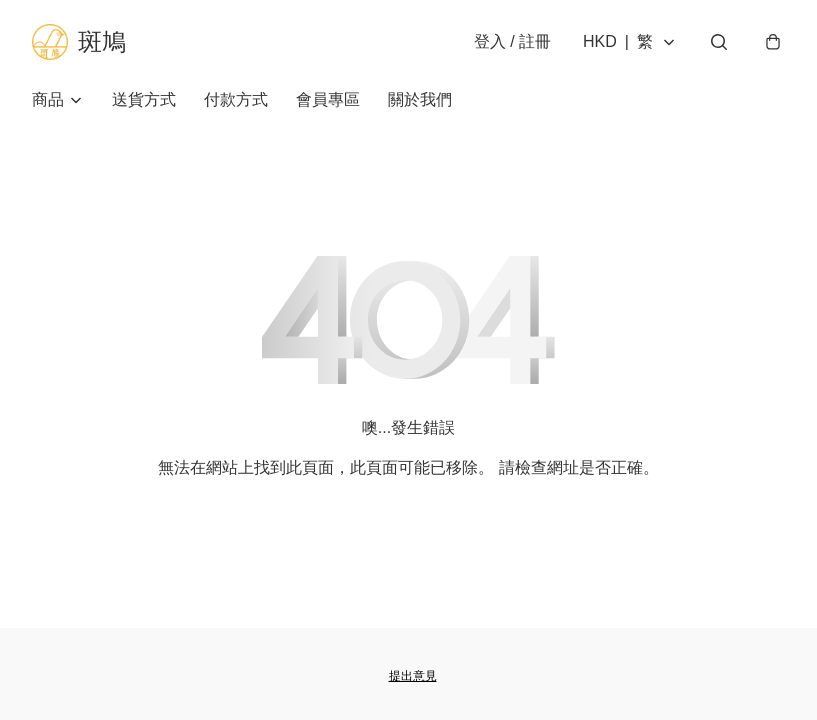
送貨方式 (144, 99)
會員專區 (328, 99)
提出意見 (413, 676)
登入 (512, 41)
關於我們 (420, 99)
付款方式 (236, 99)
